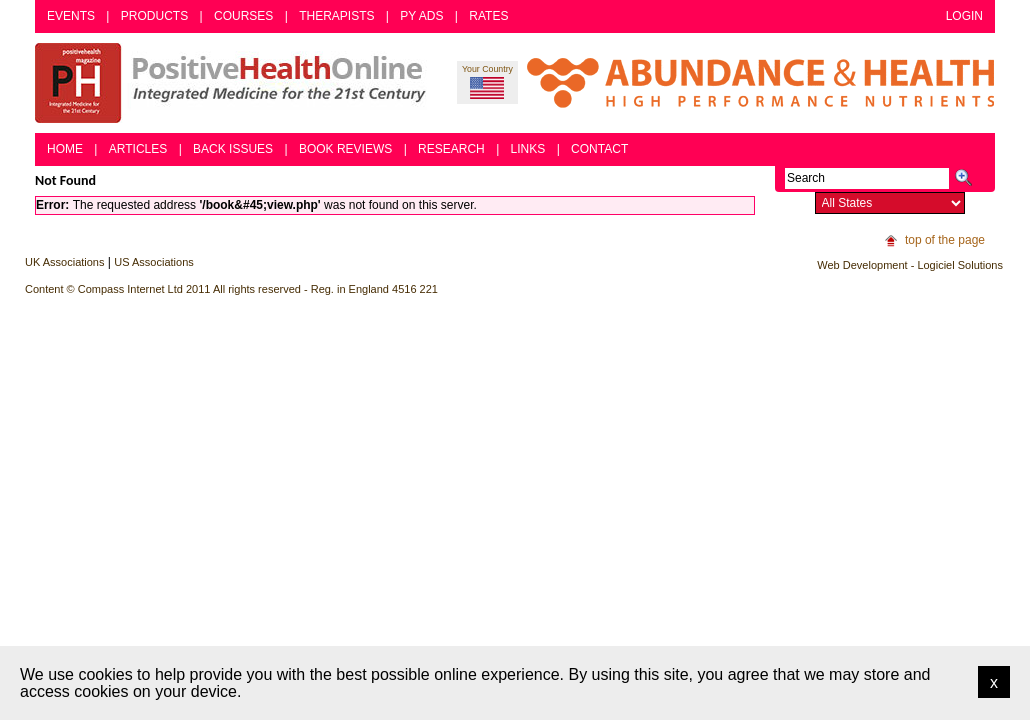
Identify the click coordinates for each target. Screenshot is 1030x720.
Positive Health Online (235, 83)
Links (528, 149)
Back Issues (233, 149)
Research (451, 149)
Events (71, 16)
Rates (488, 16)
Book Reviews (345, 149)
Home (65, 149)
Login (964, 16)
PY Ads (421, 16)
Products (154, 16)
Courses (243, 16)
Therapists (336, 16)
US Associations (153, 262)
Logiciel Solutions (960, 265)
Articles (138, 149)
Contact (599, 149)
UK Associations (64, 262)
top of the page (945, 240)
